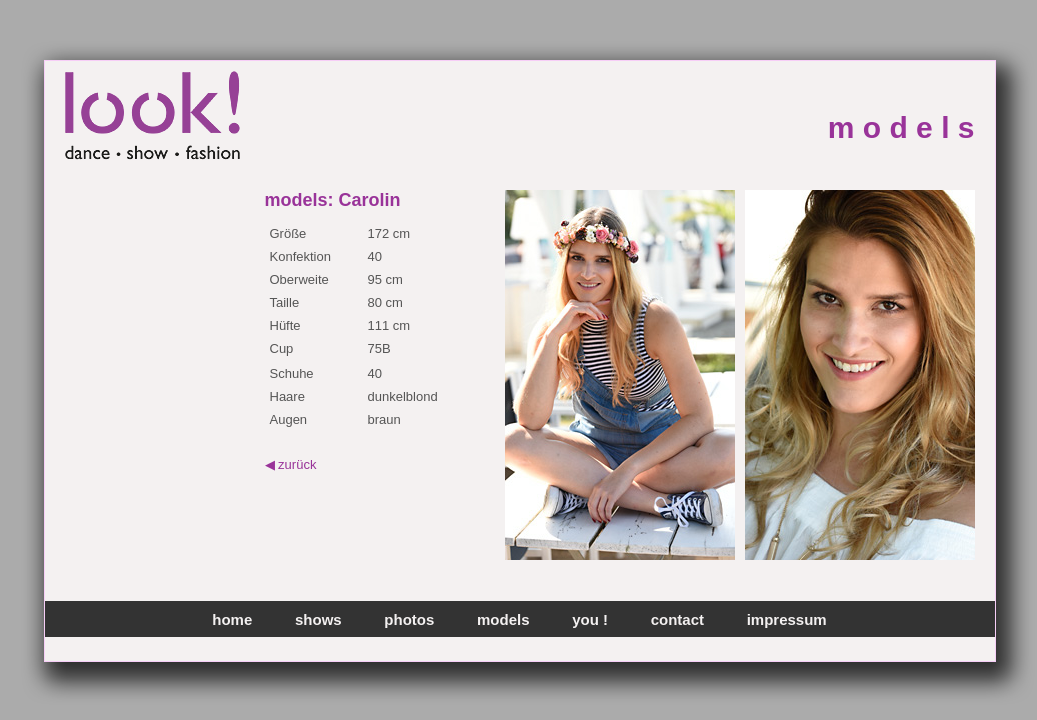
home (232, 619)
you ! (590, 619)
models (503, 619)
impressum (787, 619)
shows (318, 619)
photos (409, 619)
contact (677, 619)
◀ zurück (291, 464)
